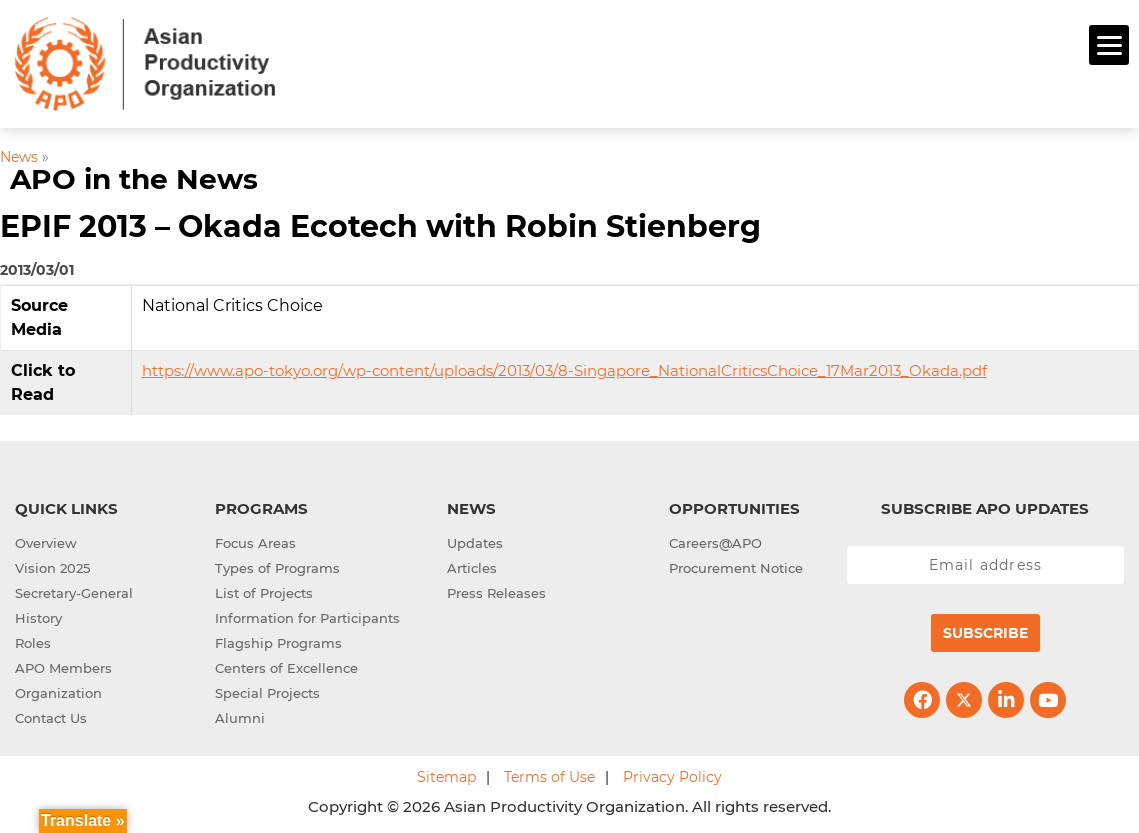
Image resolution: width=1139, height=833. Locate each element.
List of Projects (264, 590)
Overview (46, 540)
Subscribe (985, 630)
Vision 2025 (52, 565)
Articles (472, 565)
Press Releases (496, 590)
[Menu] (1109, 45)
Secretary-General (74, 590)
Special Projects (267, 690)
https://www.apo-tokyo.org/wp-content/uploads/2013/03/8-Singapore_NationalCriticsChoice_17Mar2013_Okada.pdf (564, 367)
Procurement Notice (736, 565)
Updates (475, 540)
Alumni (240, 715)
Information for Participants (307, 615)
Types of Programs (277, 565)
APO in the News (134, 177)
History (38, 615)
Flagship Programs (278, 640)
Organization (58, 690)
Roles (33, 640)
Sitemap (446, 774)
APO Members (63, 665)
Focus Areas (255, 540)
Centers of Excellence (286, 665)
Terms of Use (549, 774)
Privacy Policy (672, 774)
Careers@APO (715, 540)
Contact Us (51, 715)
